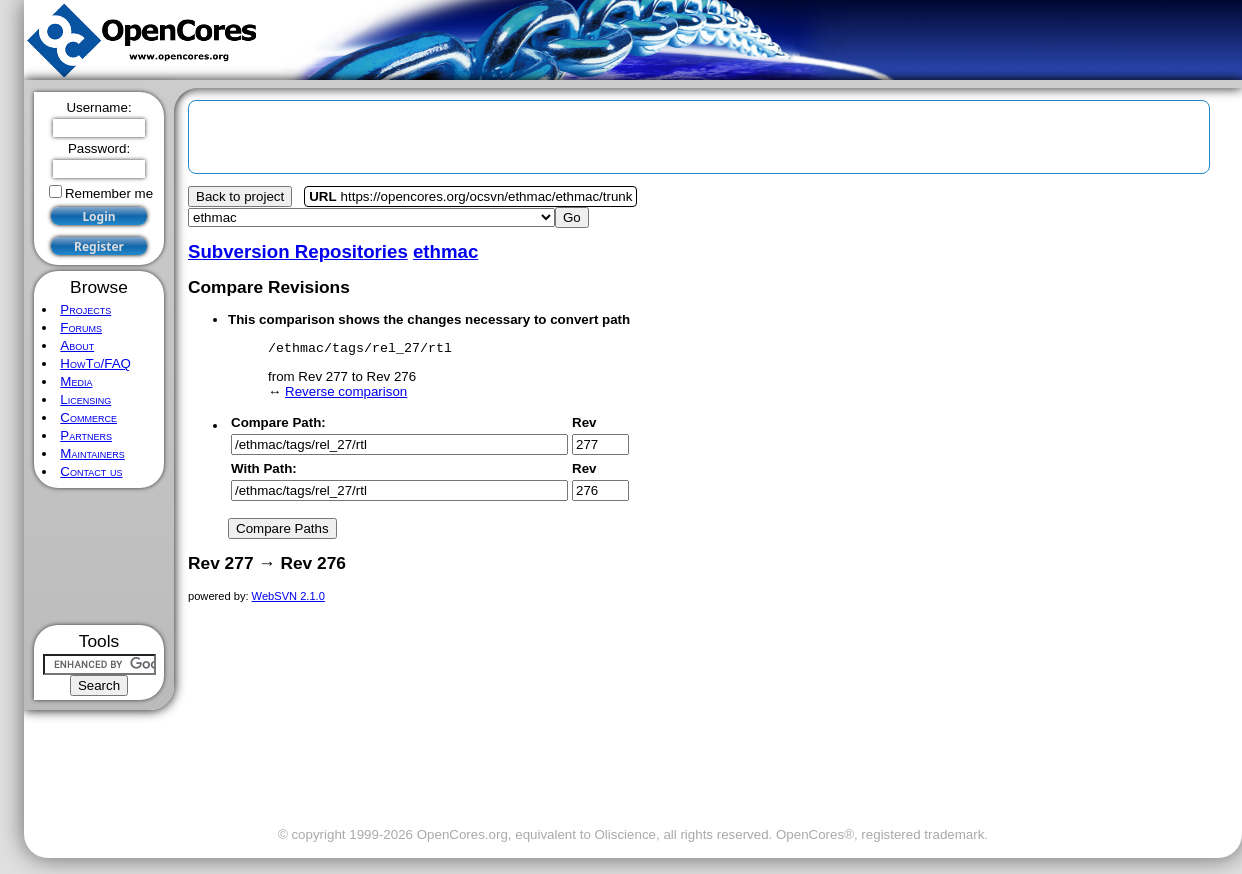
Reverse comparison (346, 394)
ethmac (445, 251)
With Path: (264, 471)
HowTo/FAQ (95, 363)
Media (76, 381)
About (77, 345)
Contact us (91, 471)
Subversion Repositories (298, 251)
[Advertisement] (99, 556)
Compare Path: (278, 425)
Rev (584, 425)
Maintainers (92, 453)
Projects (85, 309)
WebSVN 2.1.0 (288, 599)
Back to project (240, 196)
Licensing (85, 399)
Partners (86, 435)
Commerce (88, 417)
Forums (81, 327)
